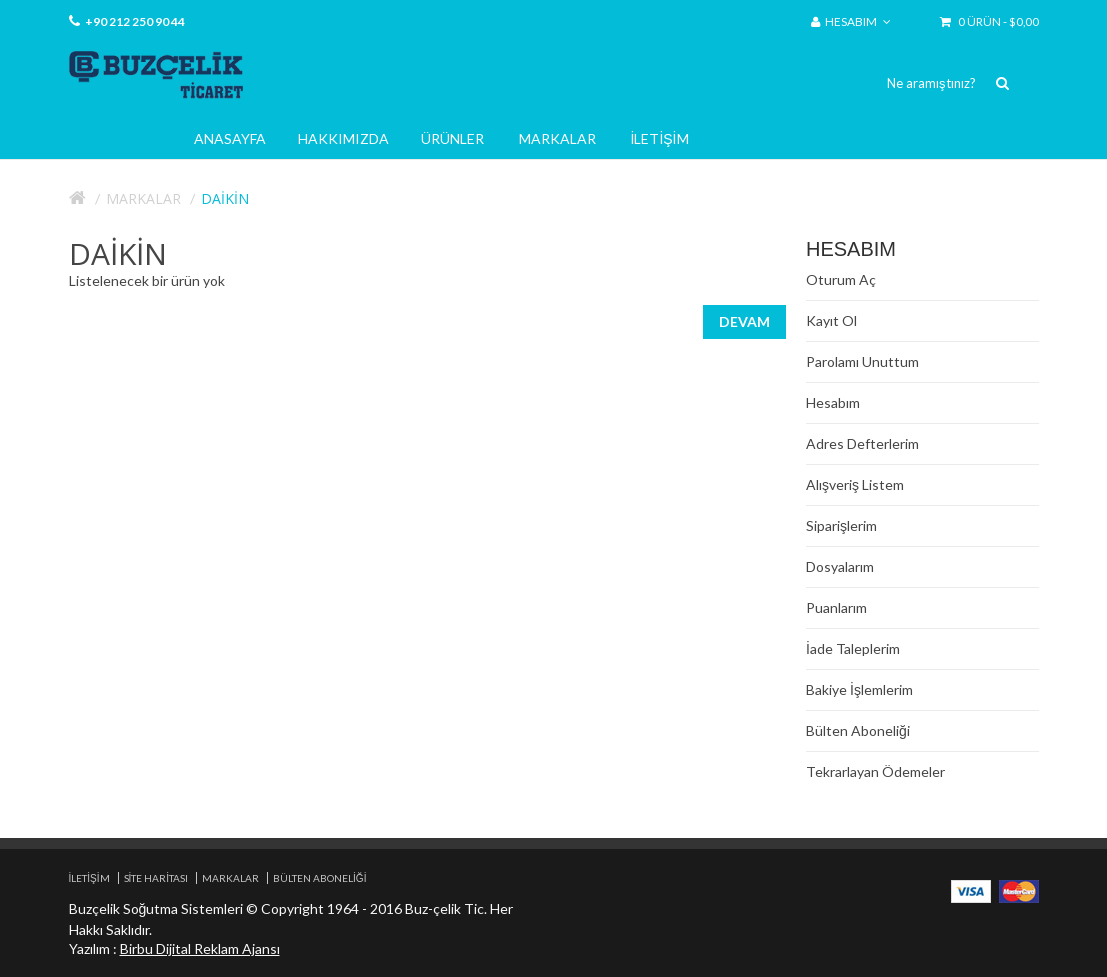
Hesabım (833, 402)
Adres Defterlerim (862, 443)
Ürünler (452, 138)
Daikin (225, 198)
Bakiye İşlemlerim (859, 689)
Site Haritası (156, 878)
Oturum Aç (841, 279)
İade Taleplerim (853, 648)
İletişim (660, 138)
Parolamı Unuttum (862, 361)
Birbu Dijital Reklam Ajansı (200, 948)
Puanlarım (836, 607)
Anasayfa (230, 138)
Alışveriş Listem (855, 484)
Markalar (557, 138)
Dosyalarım (840, 566)
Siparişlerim (841, 525)
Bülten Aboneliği (858, 730)
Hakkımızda (343, 138)
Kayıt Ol (831, 320)
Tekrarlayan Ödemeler (875, 771)
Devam (744, 321)
